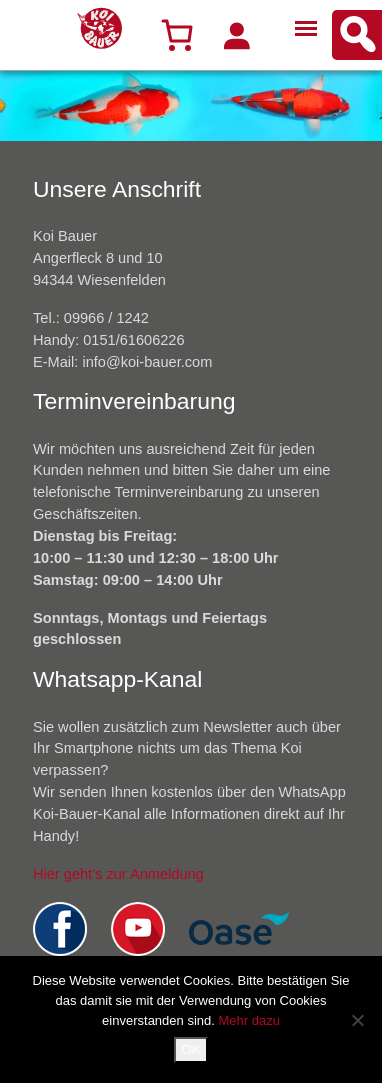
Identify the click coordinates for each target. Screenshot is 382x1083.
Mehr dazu (248, 1020)
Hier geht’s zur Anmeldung (118, 874)
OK (191, 1049)
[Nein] (357, 1020)
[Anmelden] (236, 35)
